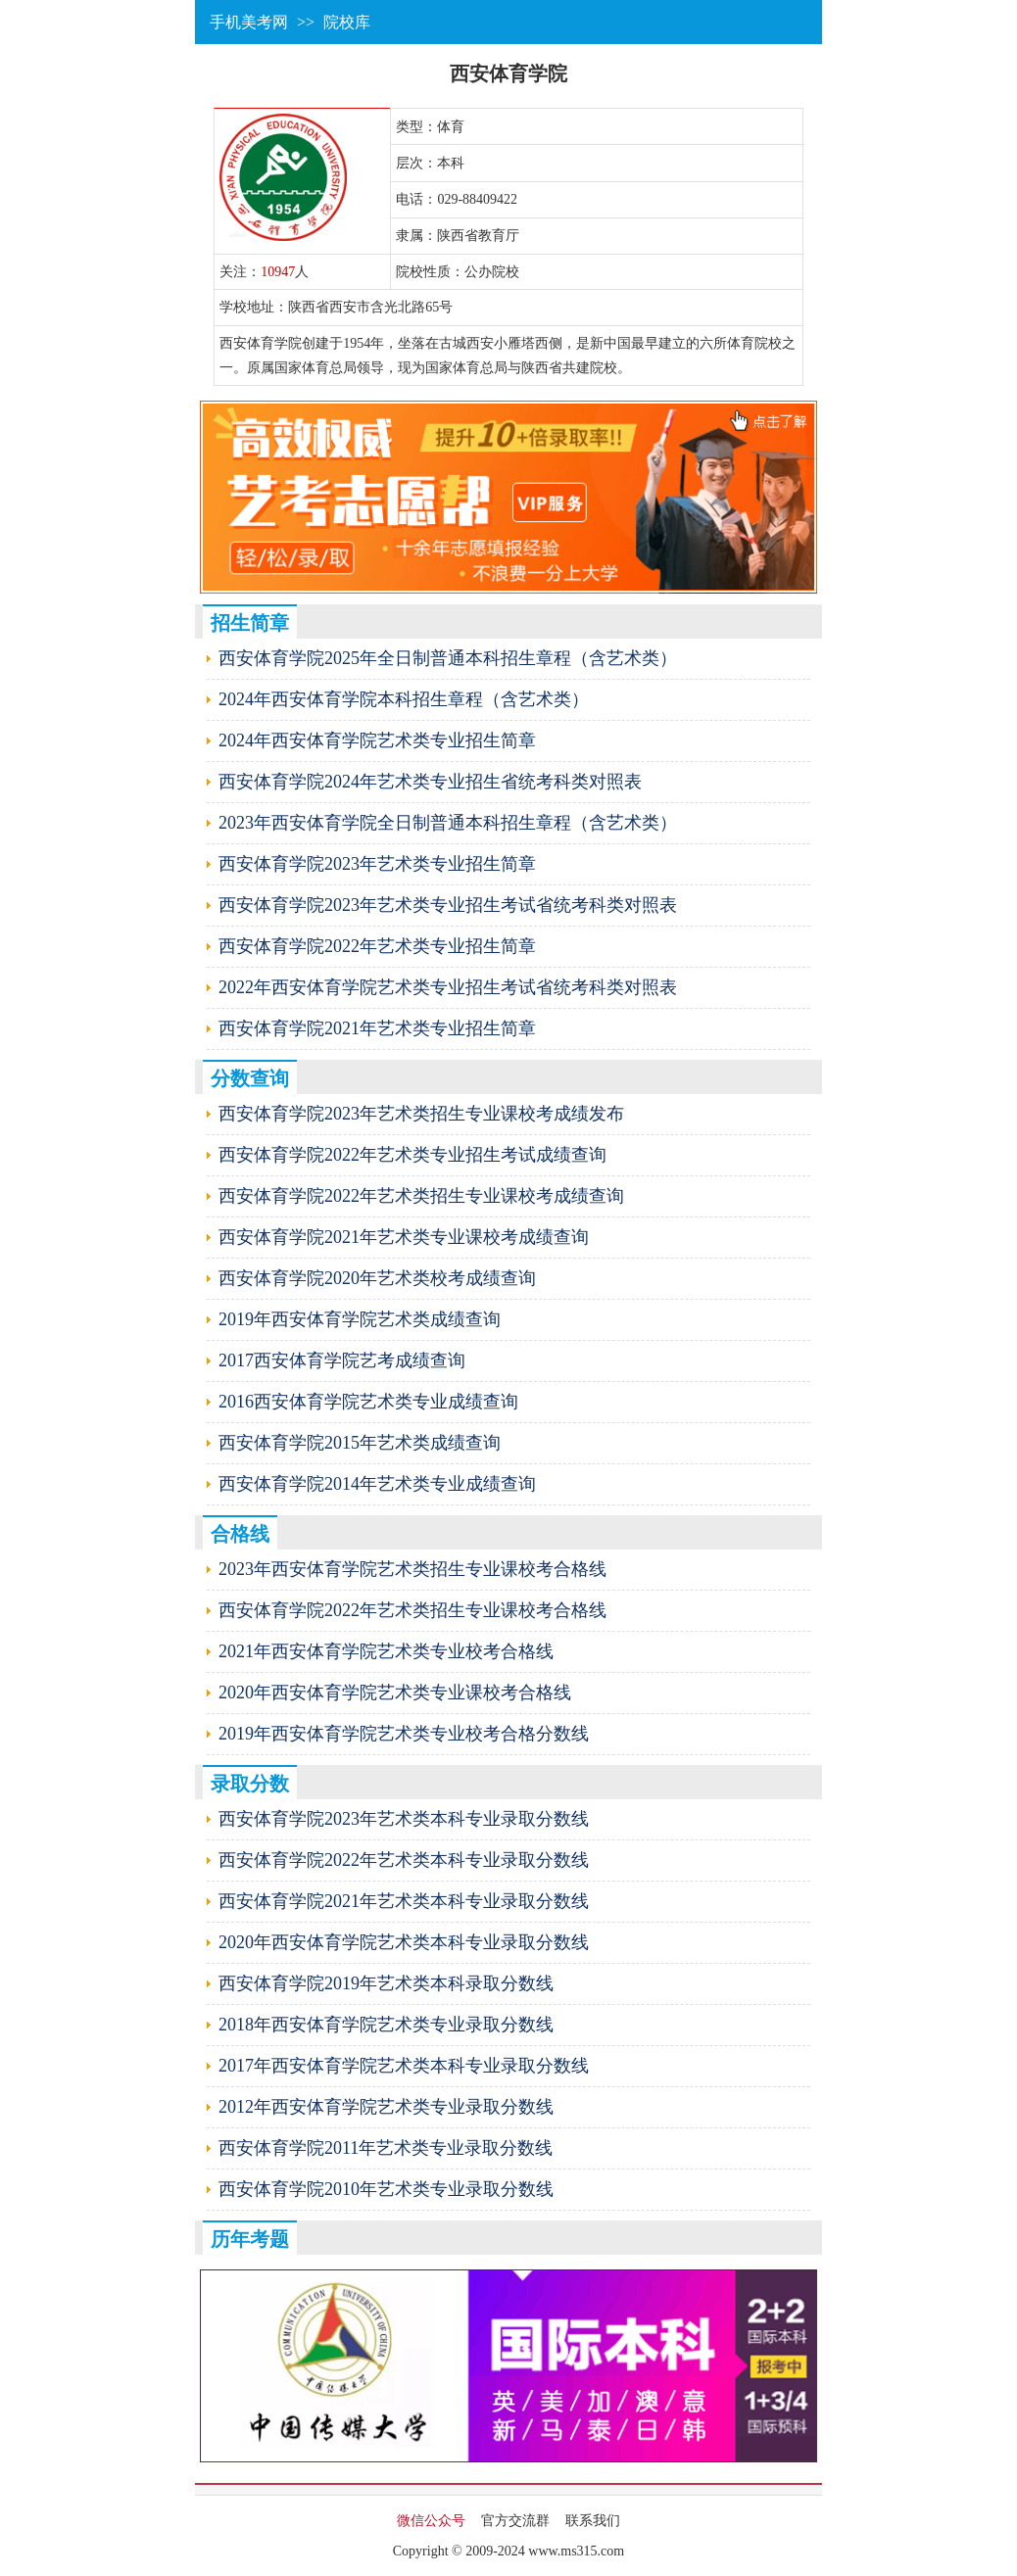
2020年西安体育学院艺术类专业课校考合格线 (394, 1692)
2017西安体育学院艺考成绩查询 (341, 1360)
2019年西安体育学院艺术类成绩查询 (359, 1319)
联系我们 (592, 2520)
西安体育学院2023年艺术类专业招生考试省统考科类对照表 (447, 905)
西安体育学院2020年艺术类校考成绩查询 (377, 1278)
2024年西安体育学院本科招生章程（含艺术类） (403, 699)
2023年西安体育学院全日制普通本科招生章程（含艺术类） (447, 823)
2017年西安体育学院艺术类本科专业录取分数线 (403, 2065)
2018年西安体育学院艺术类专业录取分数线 (386, 2024)
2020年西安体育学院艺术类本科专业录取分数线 (403, 1942)
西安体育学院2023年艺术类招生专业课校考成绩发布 (421, 1113)
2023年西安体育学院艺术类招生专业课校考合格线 (412, 1569)
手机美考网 (249, 22)
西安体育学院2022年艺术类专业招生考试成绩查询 (412, 1155)
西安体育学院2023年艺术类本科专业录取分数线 (403, 1819)
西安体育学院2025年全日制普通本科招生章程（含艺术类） (447, 658)
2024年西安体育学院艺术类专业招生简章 (377, 740)
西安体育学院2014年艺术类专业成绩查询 (377, 1484)
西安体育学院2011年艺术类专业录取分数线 (385, 2148)
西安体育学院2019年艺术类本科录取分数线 (386, 1983)
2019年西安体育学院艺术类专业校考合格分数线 (403, 1733)
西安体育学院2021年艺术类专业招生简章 (377, 1028)
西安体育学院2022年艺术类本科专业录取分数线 (403, 1860)
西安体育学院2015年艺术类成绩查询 (359, 1443)
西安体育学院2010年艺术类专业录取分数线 (386, 2189)
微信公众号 (431, 2520)
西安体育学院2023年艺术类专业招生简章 (377, 864)
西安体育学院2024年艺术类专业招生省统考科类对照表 (430, 781)
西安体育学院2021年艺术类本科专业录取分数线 (403, 1901)
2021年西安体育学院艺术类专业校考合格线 (386, 1651)
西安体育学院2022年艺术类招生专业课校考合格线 (412, 1610)
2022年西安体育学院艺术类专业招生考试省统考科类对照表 (447, 987)
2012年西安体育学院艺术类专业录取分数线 (386, 2107)
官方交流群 (515, 2520)
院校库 (346, 22)
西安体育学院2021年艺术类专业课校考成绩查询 (403, 1237)
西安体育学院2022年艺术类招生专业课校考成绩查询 (421, 1196)
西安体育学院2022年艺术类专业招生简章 (377, 946)
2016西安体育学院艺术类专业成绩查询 (368, 1401)
